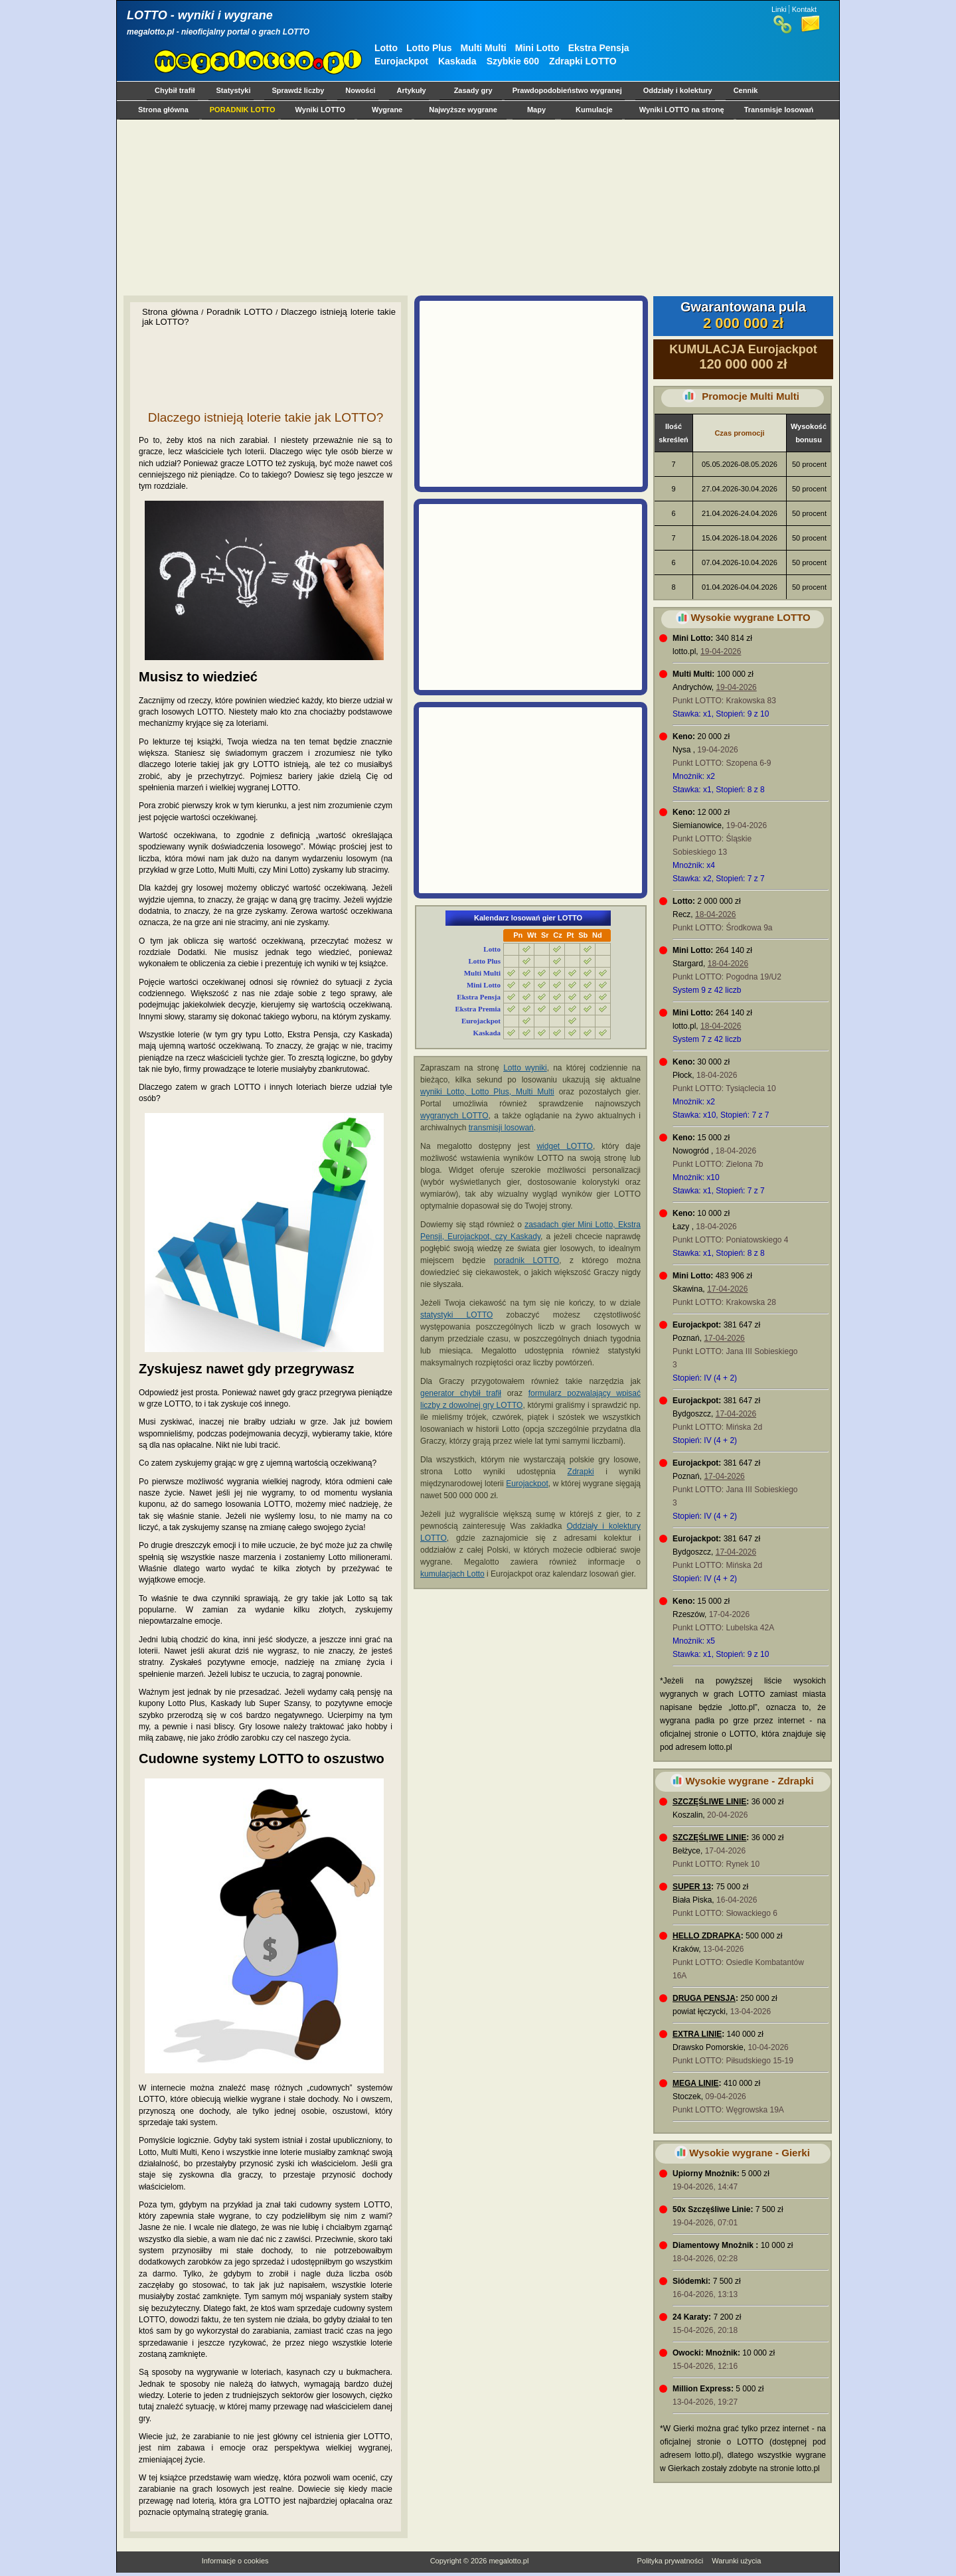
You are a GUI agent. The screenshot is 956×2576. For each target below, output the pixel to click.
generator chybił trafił (460, 1393)
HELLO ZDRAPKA (707, 1935)
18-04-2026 (715, 914)
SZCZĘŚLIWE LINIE (709, 1801)
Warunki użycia (736, 2561)
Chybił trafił (175, 90)
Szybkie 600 (513, 61)
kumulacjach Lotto (452, 1574)
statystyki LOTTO (456, 1315)
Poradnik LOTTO (239, 312)
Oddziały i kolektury (677, 90)
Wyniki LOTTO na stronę (681, 110)
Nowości (360, 90)
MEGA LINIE (696, 2083)
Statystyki (233, 90)
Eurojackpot (401, 61)
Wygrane (387, 110)
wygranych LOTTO (454, 1115)
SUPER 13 (692, 1886)
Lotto (386, 48)
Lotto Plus (428, 48)
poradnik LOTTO (526, 1260)
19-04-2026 (720, 651)
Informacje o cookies (235, 2561)
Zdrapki (581, 1471)
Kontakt (804, 9)
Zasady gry (473, 90)
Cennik (746, 90)
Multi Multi (484, 48)
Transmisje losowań (779, 110)
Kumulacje (594, 110)
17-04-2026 (727, 1289)
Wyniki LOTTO (320, 110)
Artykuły (411, 90)
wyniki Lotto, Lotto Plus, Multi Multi (487, 1091)
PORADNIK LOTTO (243, 110)
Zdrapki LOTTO (583, 61)
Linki (779, 9)
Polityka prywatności (670, 2561)
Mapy (536, 110)
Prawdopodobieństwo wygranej (567, 90)
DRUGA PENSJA (704, 1998)
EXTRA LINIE (697, 2034)
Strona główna (163, 110)
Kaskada (457, 61)
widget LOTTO (564, 1146)
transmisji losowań (501, 1127)
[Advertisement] (475, 207)
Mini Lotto (537, 48)
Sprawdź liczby (298, 90)
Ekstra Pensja (598, 48)
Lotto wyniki (525, 1068)
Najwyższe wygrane (463, 110)
